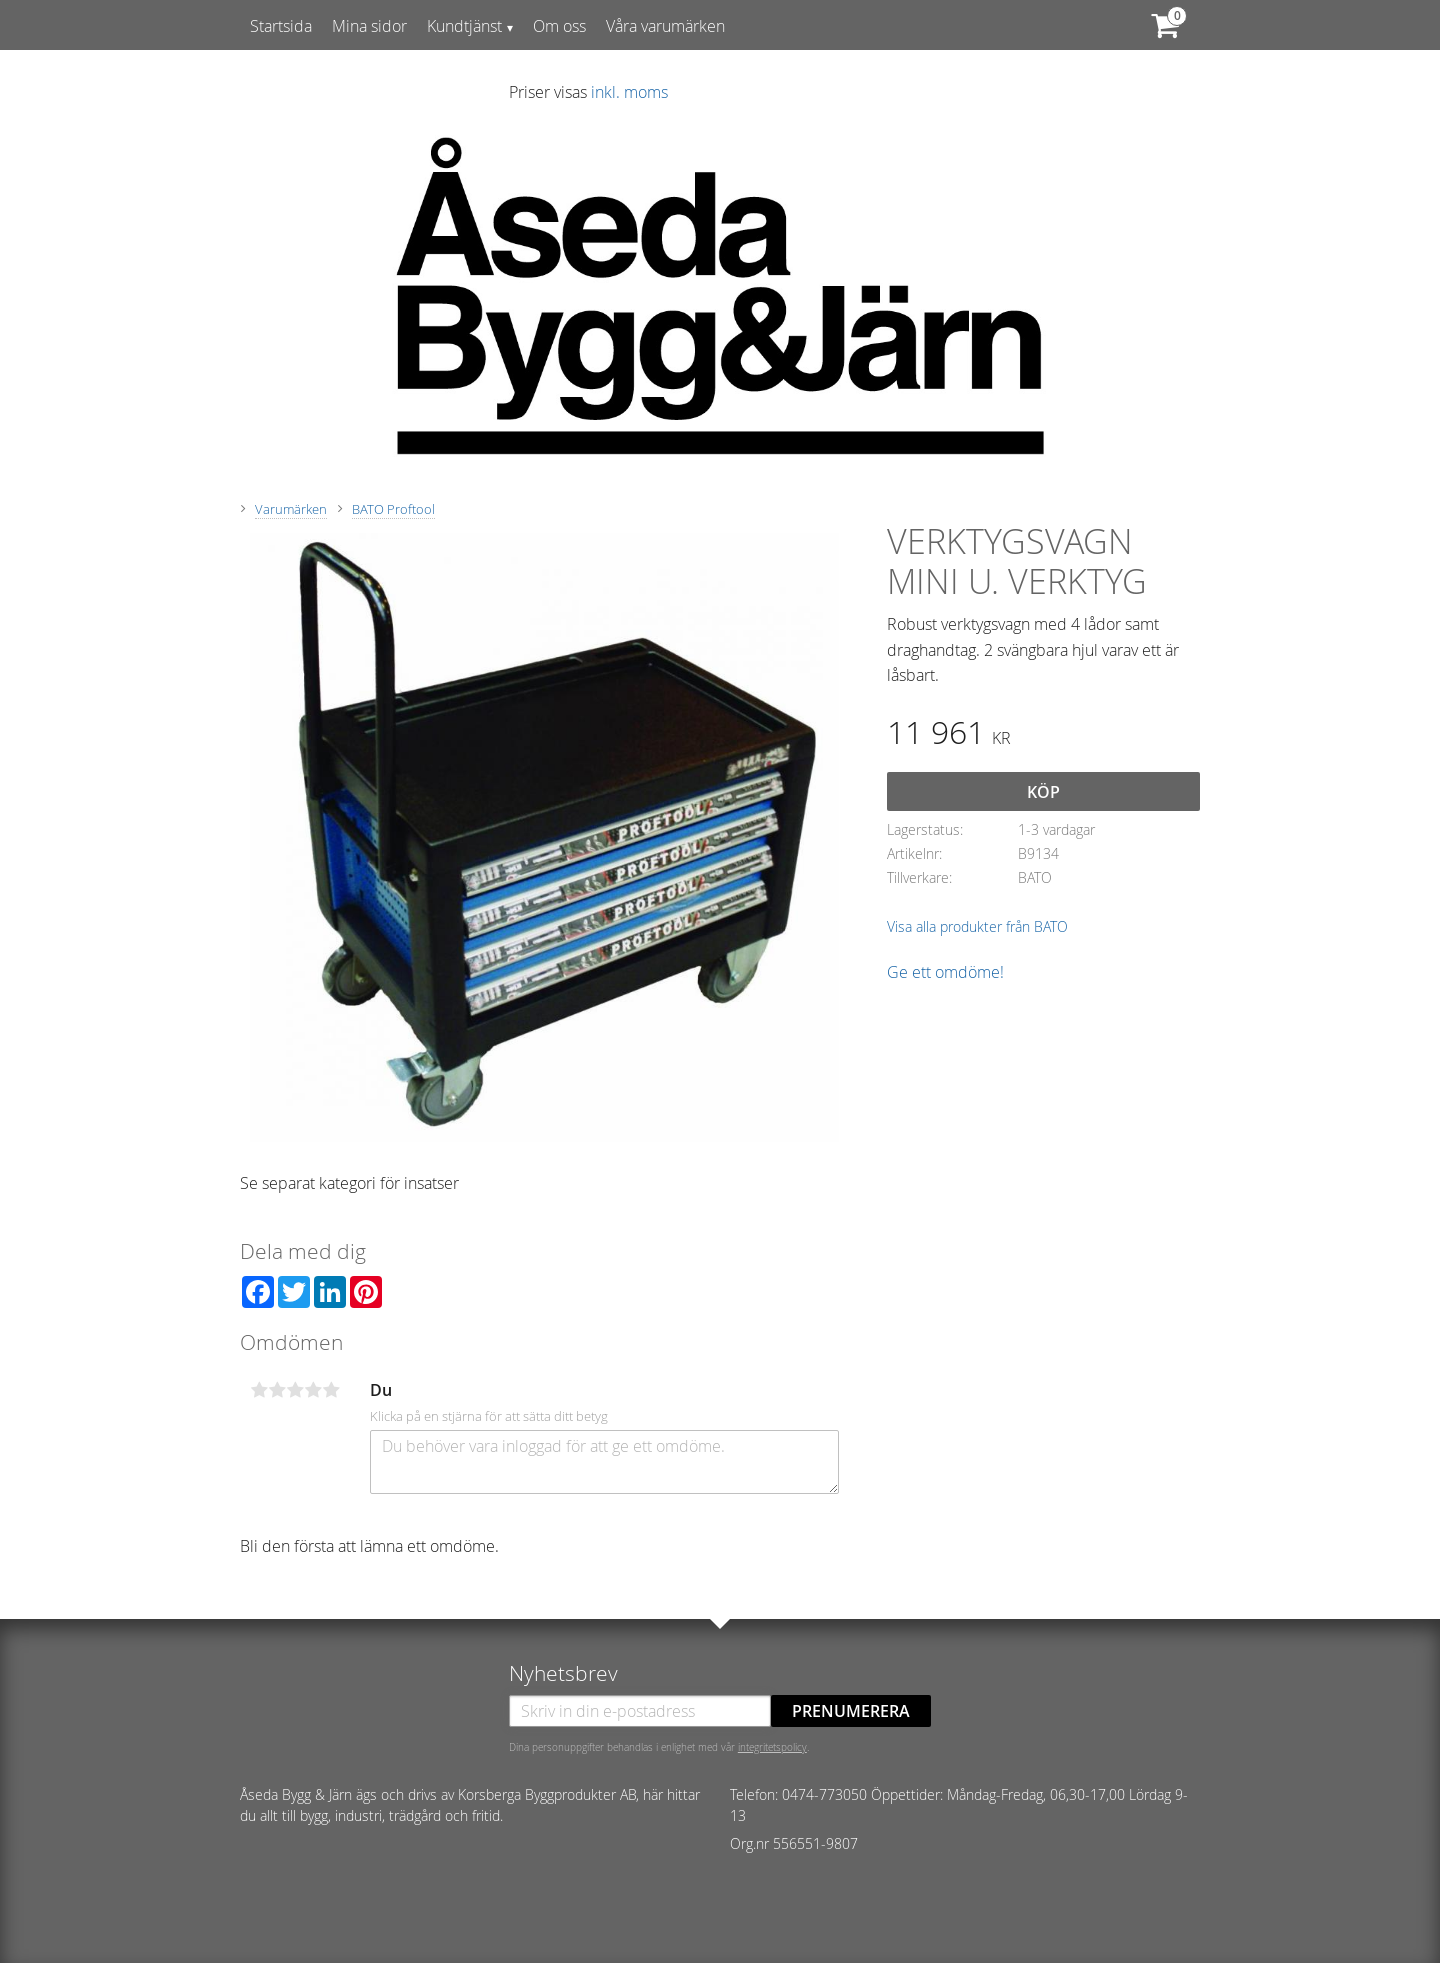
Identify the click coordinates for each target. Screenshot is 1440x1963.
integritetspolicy (772, 1747)
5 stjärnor (331, 1390)
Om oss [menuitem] (559, 26)
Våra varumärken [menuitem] (665, 26)
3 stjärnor (295, 1390)
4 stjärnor (313, 1390)
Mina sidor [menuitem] (369, 26)
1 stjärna (259, 1390)
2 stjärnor (277, 1390)
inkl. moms (629, 92)
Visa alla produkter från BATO (977, 926)
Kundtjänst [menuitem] (464, 26)
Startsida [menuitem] (281, 26)
